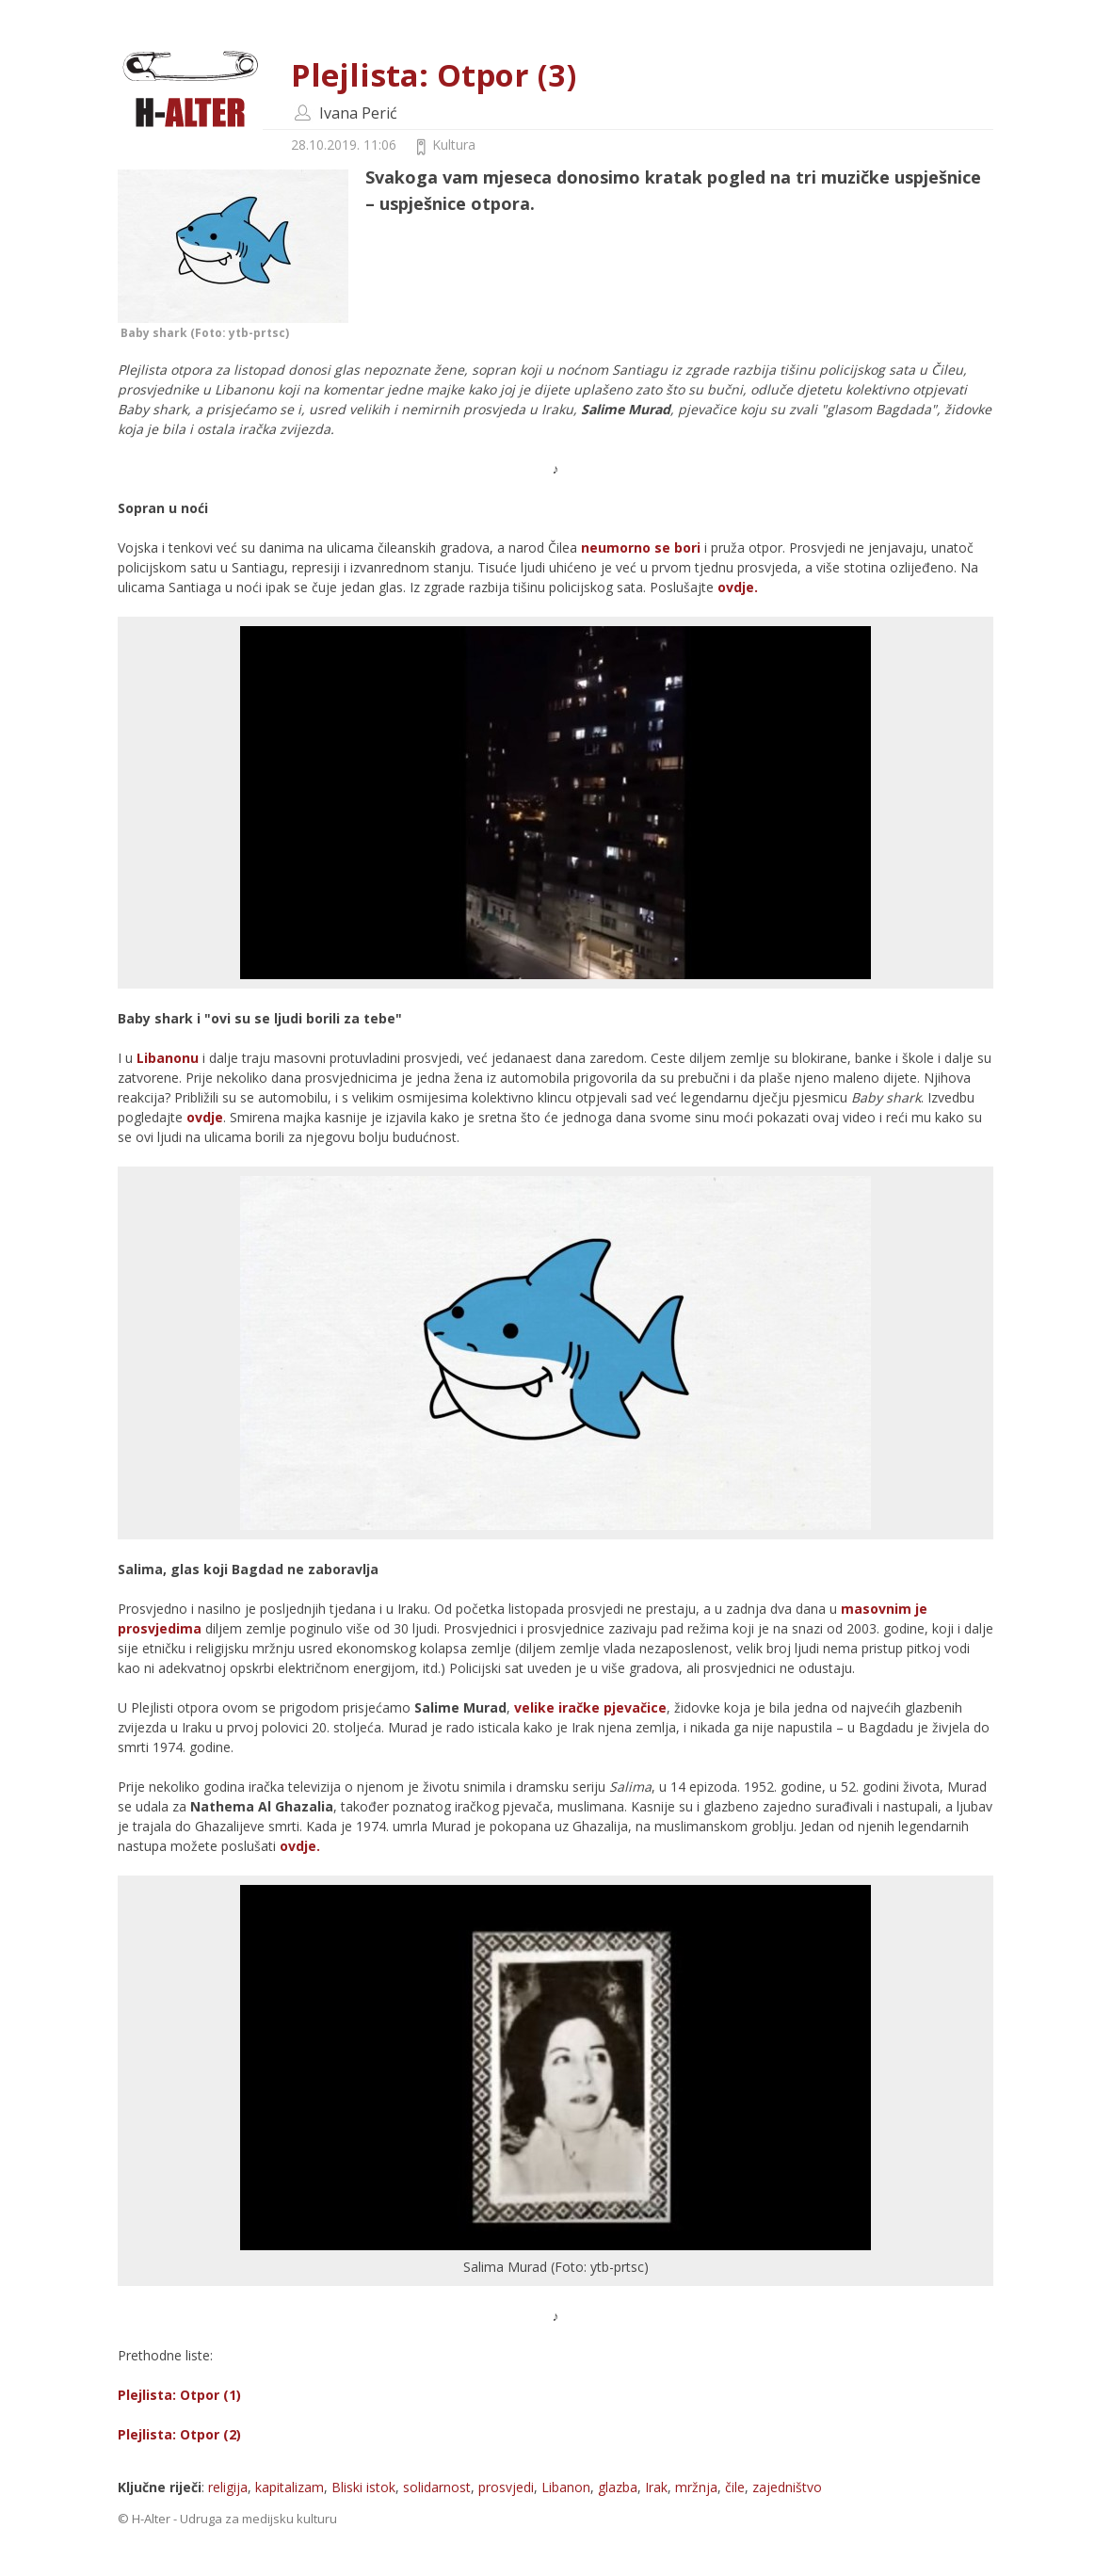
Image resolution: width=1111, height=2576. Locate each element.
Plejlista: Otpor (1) (179, 2395)
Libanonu (168, 1058)
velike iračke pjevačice (590, 1707)
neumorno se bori (642, 547)
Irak (656, 2487)
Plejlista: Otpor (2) (179, 2434)
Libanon (565, 2487)
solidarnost (437, 2487)
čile (735, 2487)
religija (228, 2487)
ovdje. (737, 587)
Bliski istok (363, 2487)
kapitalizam (289, 2487)
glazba (617, 2487)
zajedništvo (787, 2487)
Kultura (453, 144)
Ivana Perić (358, 113)
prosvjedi (506, 2487)
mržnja (696, 2487)
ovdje (204, 1117)
